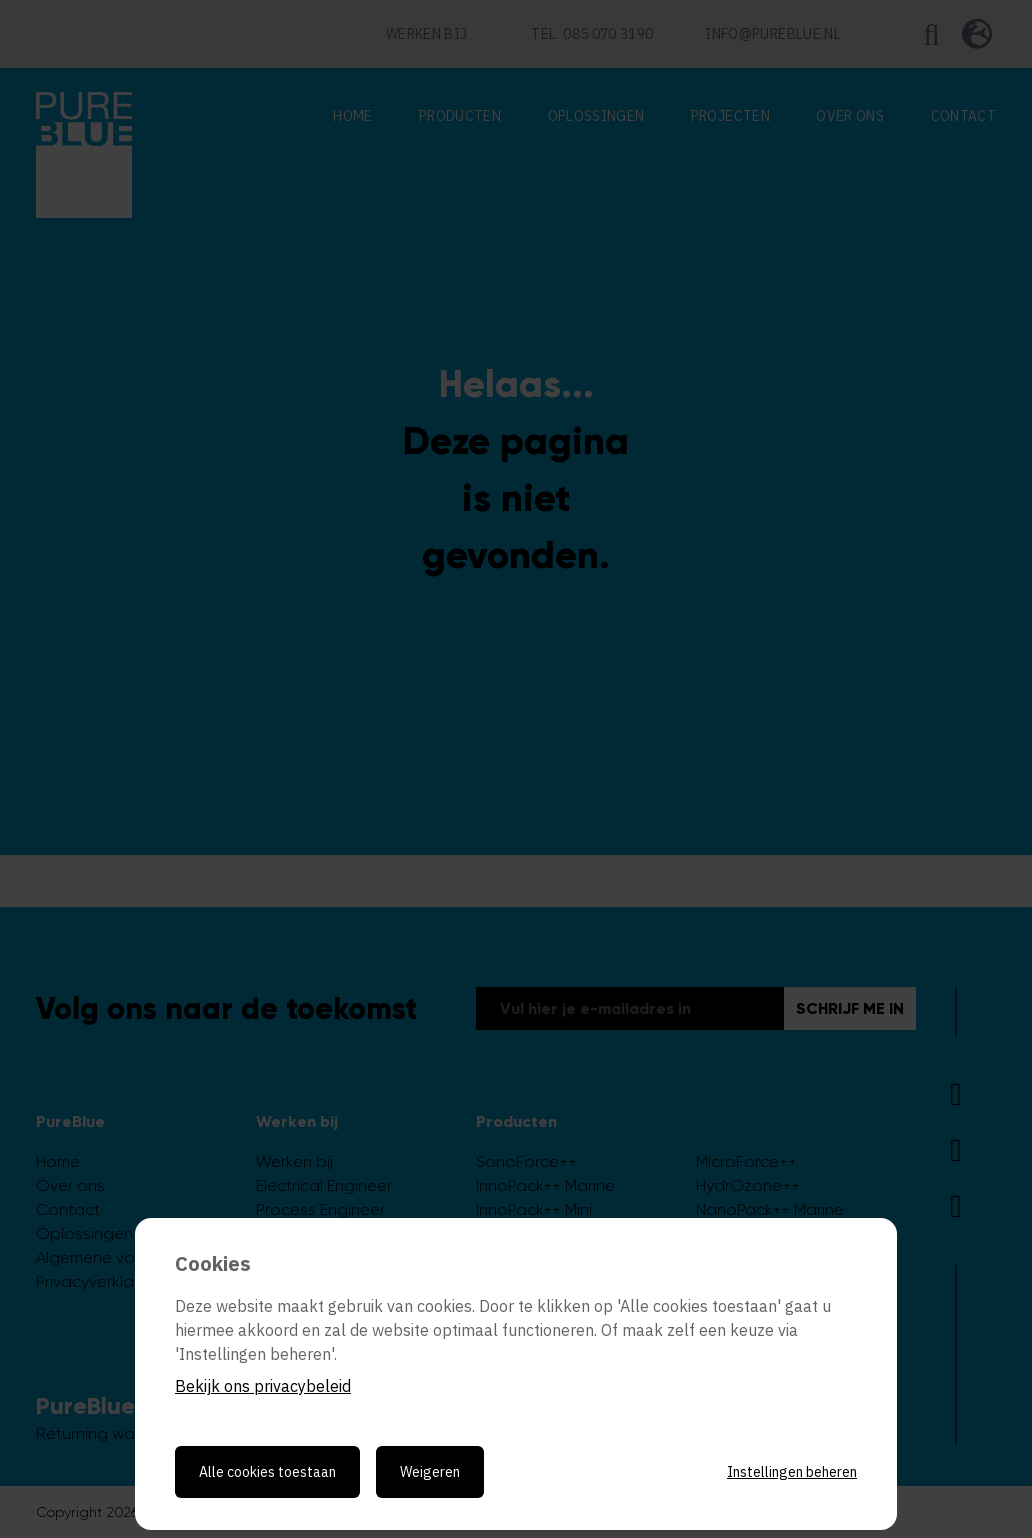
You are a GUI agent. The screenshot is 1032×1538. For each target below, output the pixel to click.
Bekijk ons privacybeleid (263, 1386)
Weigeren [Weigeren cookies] (430, 1472)
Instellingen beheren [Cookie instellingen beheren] (792, 1472)
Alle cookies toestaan (267, 1472)
